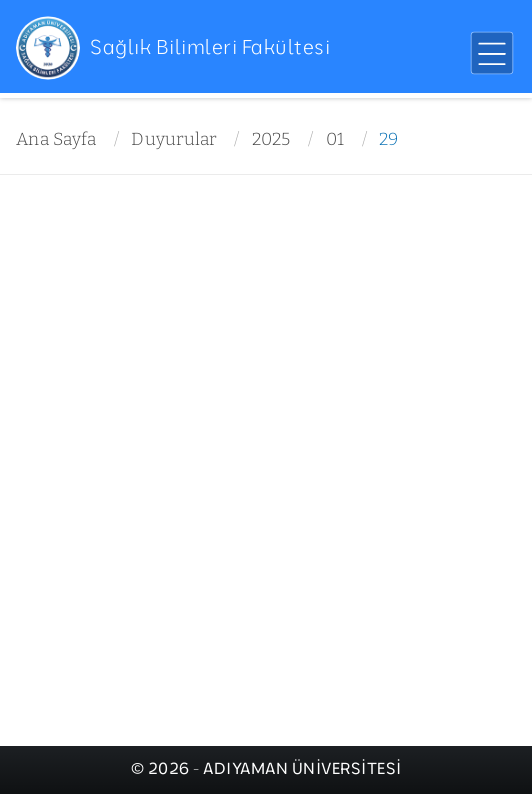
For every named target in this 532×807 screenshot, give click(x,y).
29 (389, 139)
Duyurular (173, 139)
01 (335, 139)
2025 (271, 139)
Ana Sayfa (56, 139)
